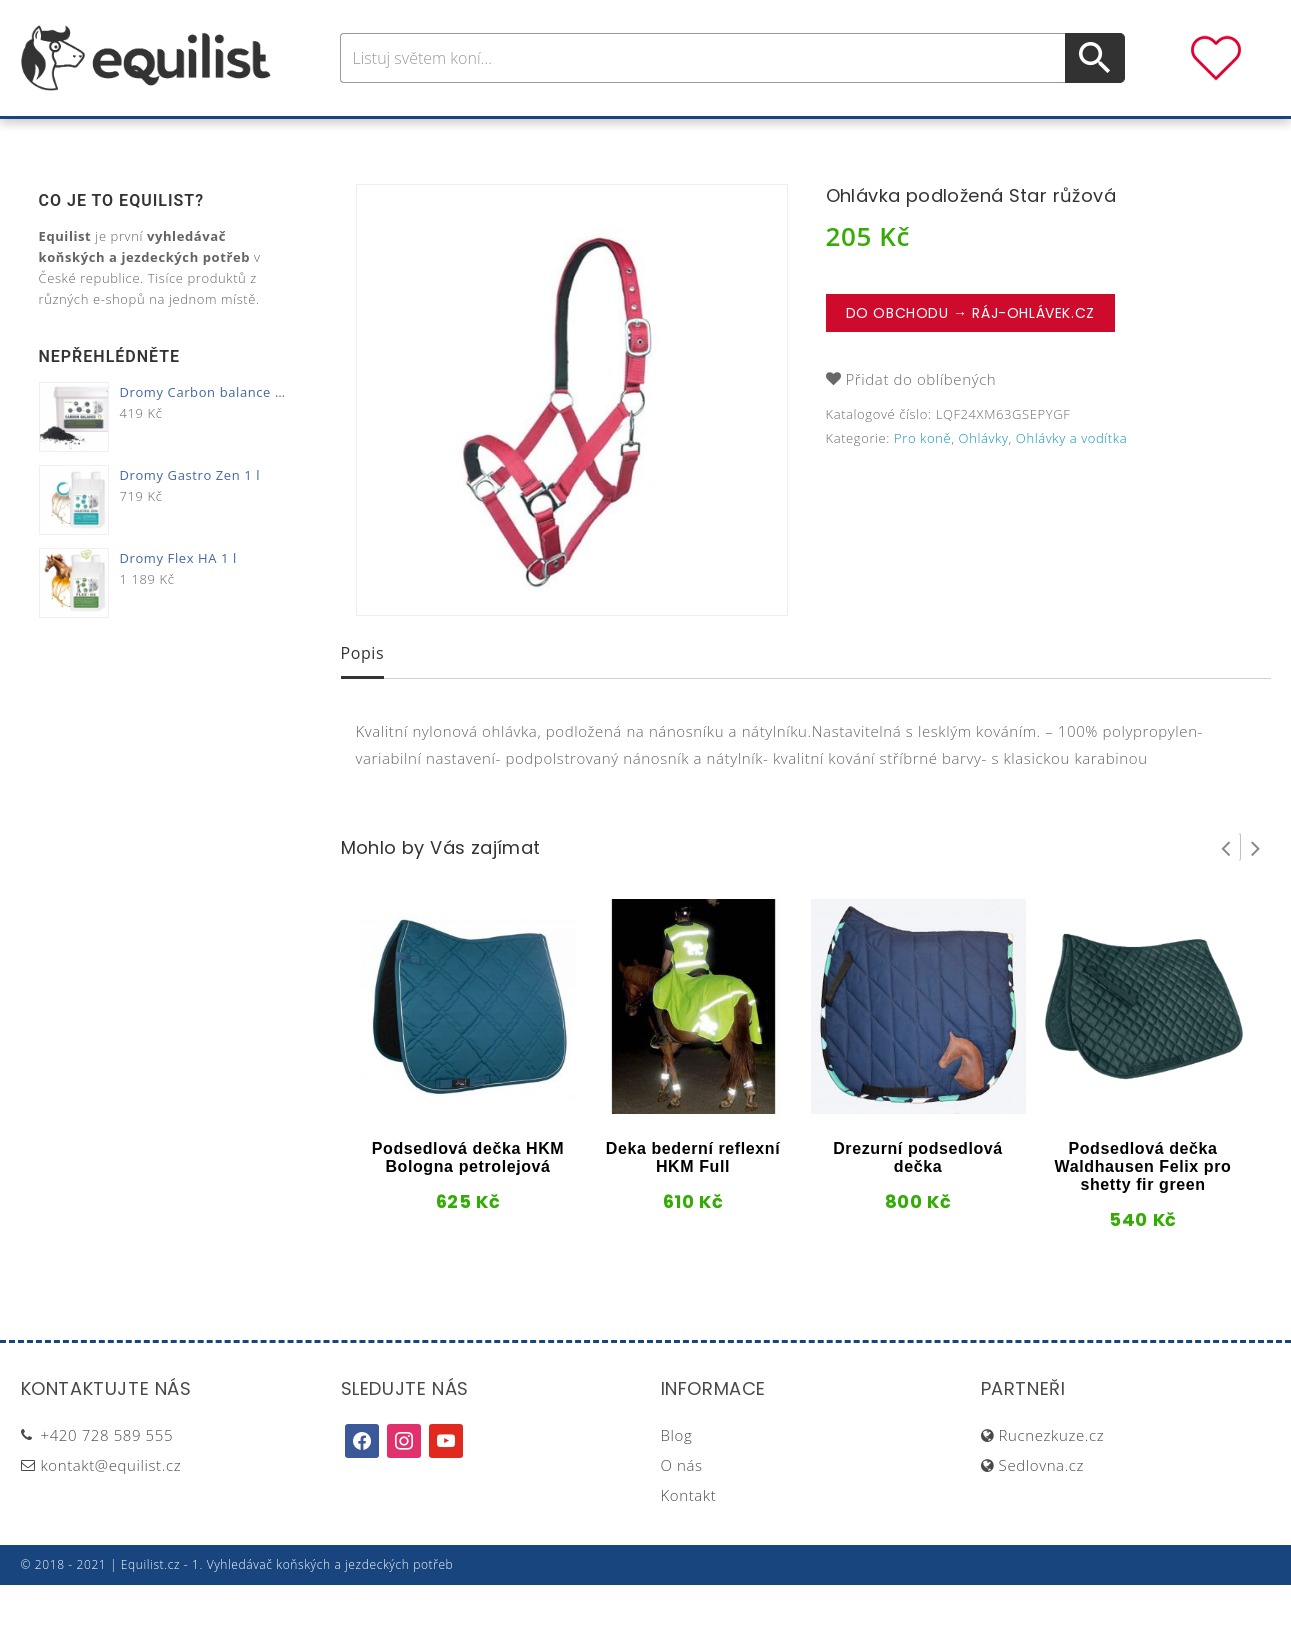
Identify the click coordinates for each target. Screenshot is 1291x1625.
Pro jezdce (481, 138)
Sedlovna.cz (1041, 1505)
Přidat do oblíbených (921, 419)
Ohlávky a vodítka (1071, 478)
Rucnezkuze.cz (1052, 1475)
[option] (572, 440)
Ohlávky (984, 478)
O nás (682, 1505)
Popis (363, 693)
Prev (1226, 887)
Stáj (789, 138)
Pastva (860, 138)
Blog (677, 1475)
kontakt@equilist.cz (111, 1505)
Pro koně (364, 138)
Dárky (942, 138)
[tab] (363, 695)
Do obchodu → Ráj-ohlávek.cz (970, 353)
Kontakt (689, 1535)
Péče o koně (610, 138)
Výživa (718, 138)
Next (1256, 887)
